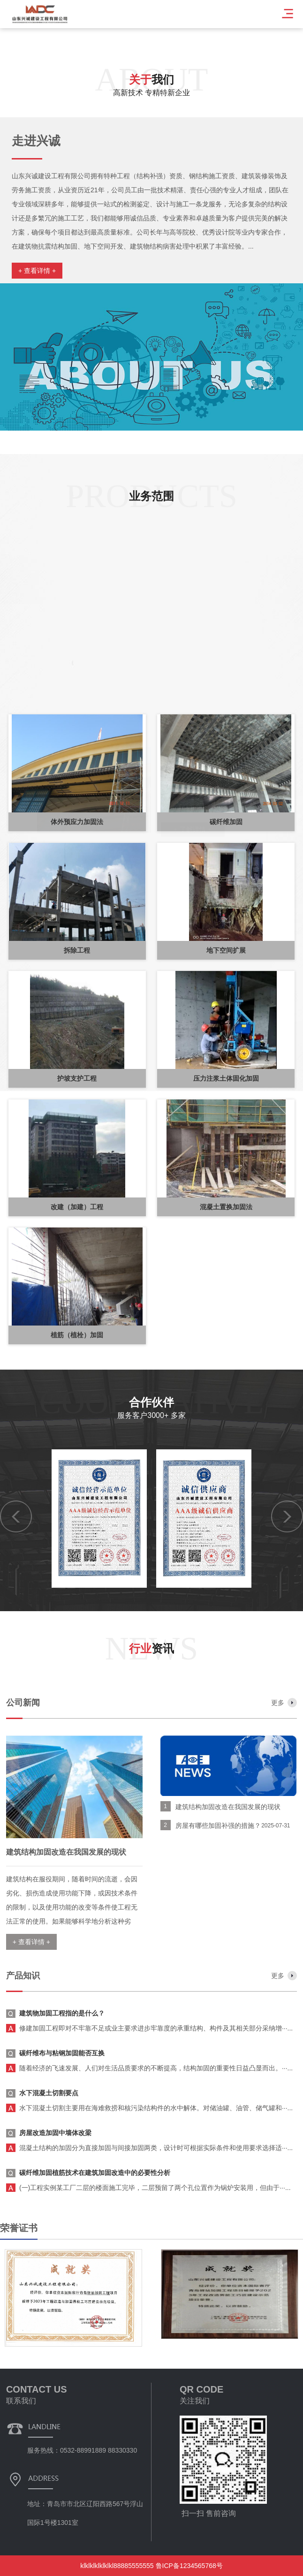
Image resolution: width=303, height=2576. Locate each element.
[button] (20, 790)
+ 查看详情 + (37, 270)
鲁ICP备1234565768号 (189, 2565)
